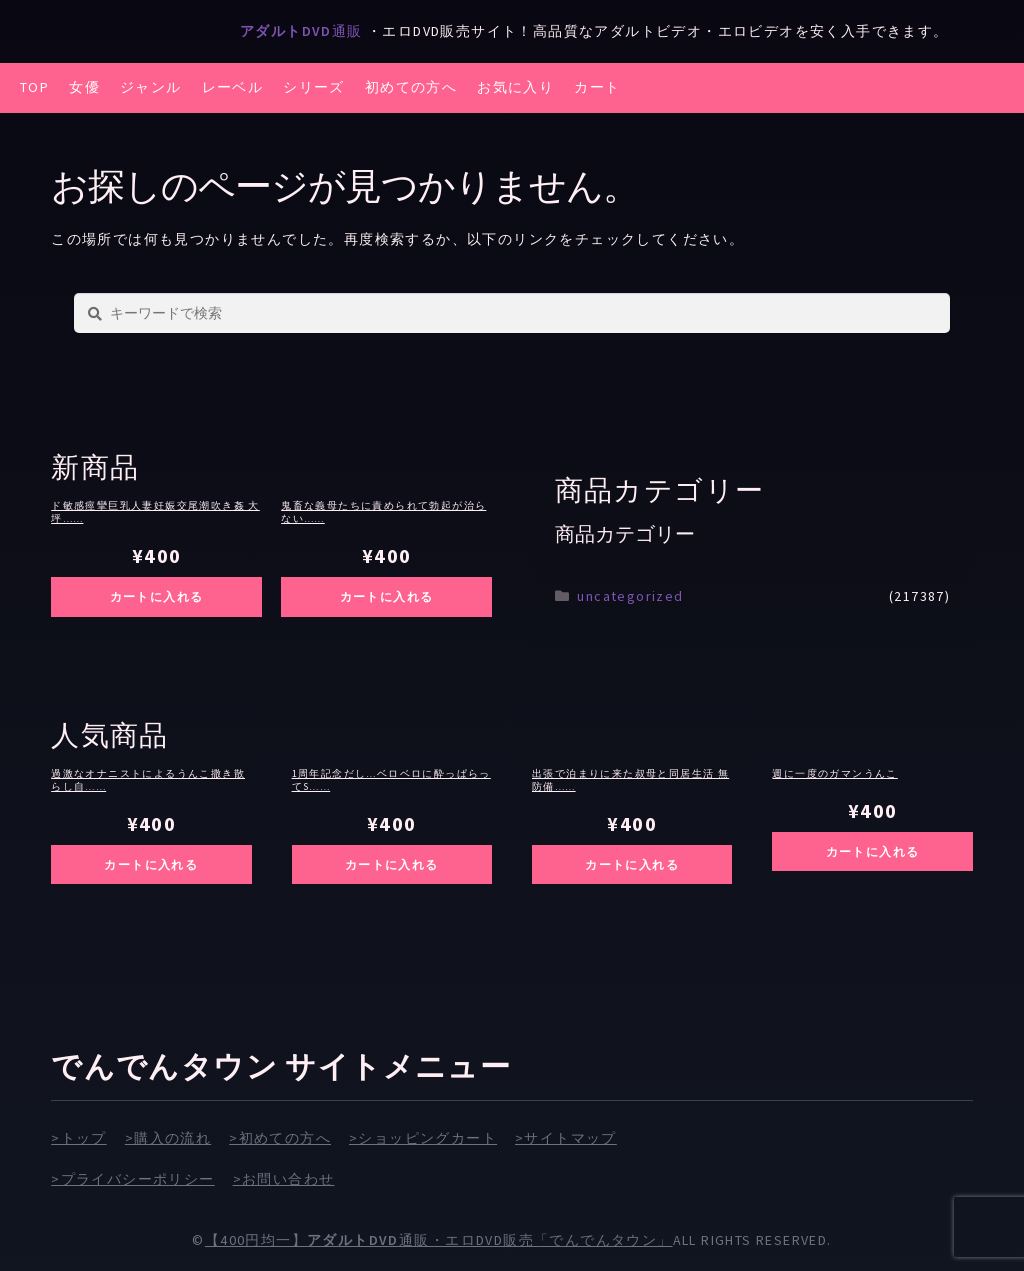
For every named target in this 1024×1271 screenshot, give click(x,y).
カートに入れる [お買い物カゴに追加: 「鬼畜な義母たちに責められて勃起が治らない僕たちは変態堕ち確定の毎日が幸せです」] (387, 596)
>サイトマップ (566, 1138)
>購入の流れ (168, 1138)
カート (597, 87)
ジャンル (151, 87)
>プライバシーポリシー (132, 1179)
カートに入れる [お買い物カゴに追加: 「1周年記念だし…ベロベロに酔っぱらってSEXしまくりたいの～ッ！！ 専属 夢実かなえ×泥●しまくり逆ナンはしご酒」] (392, 864)
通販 (303, 31)
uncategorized (630, 596)
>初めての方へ (280, 1138)
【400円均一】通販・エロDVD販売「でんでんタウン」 (439, 1240)
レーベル (233, 87)
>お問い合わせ (284, 1179)
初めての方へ (411, 87)
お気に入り (515, 87)
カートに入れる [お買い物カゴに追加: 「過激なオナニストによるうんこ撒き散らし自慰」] (151, 864)
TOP (34, 87)
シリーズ (314, 87)
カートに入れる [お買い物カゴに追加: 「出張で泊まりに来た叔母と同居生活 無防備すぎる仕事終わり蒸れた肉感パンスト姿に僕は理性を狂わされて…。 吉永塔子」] (632, 864)
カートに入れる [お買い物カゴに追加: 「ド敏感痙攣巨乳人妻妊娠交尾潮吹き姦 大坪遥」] (157, 596)
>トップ (79, 1138)
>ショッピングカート (423, 1138)
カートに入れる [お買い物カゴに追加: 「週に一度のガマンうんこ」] (873, 851)
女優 (84, 87)
